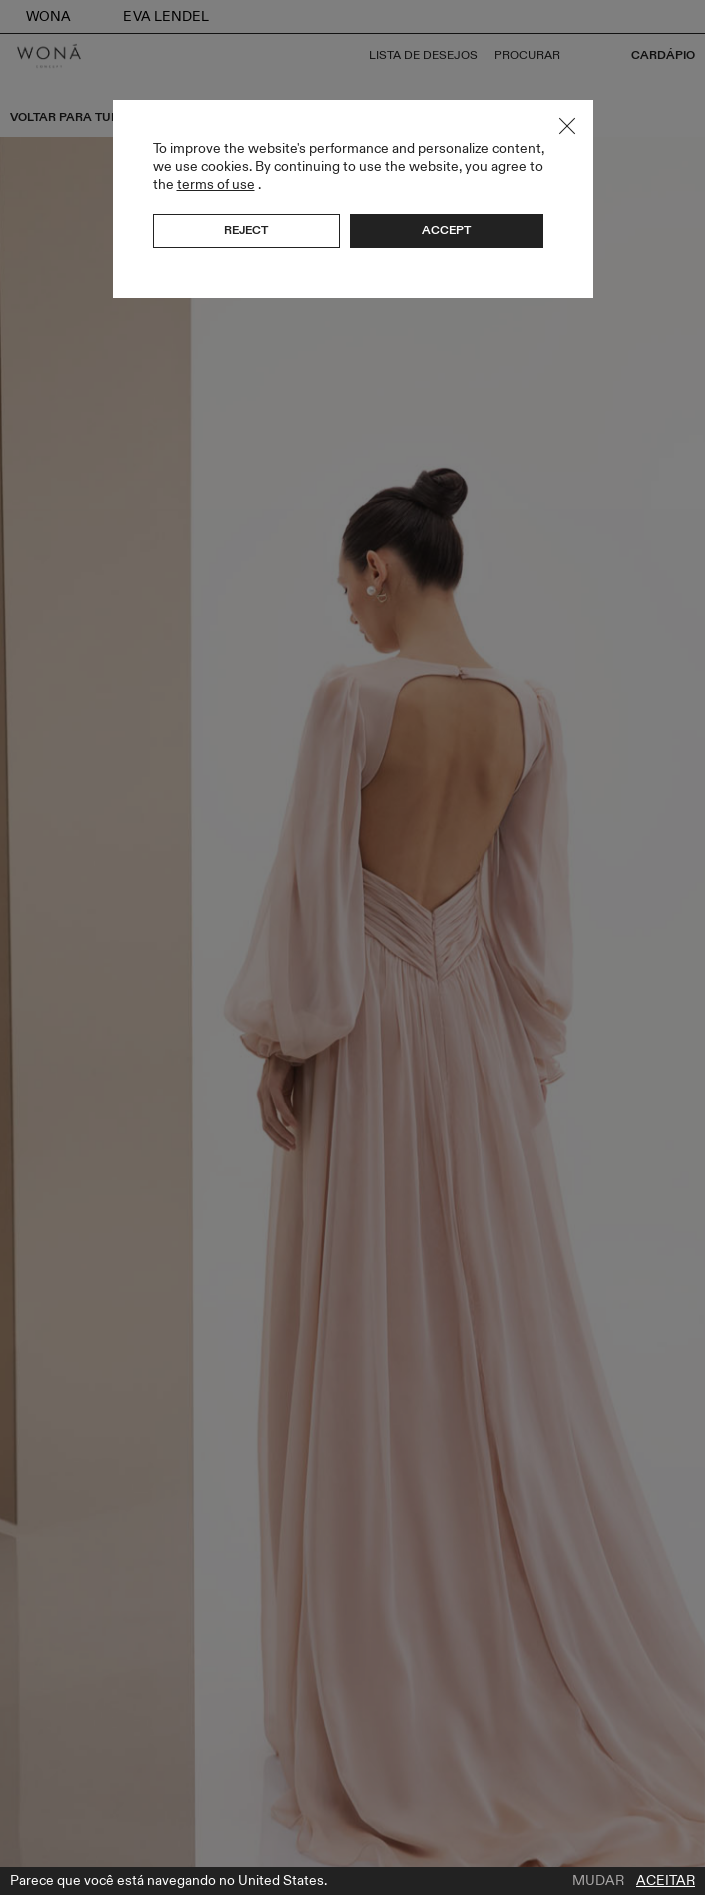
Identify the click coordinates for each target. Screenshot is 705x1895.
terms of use (216, 184)
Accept (446, 230)
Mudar (598, 1881)
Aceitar (665, 1881)
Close (567, 126)
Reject (246, 230)
